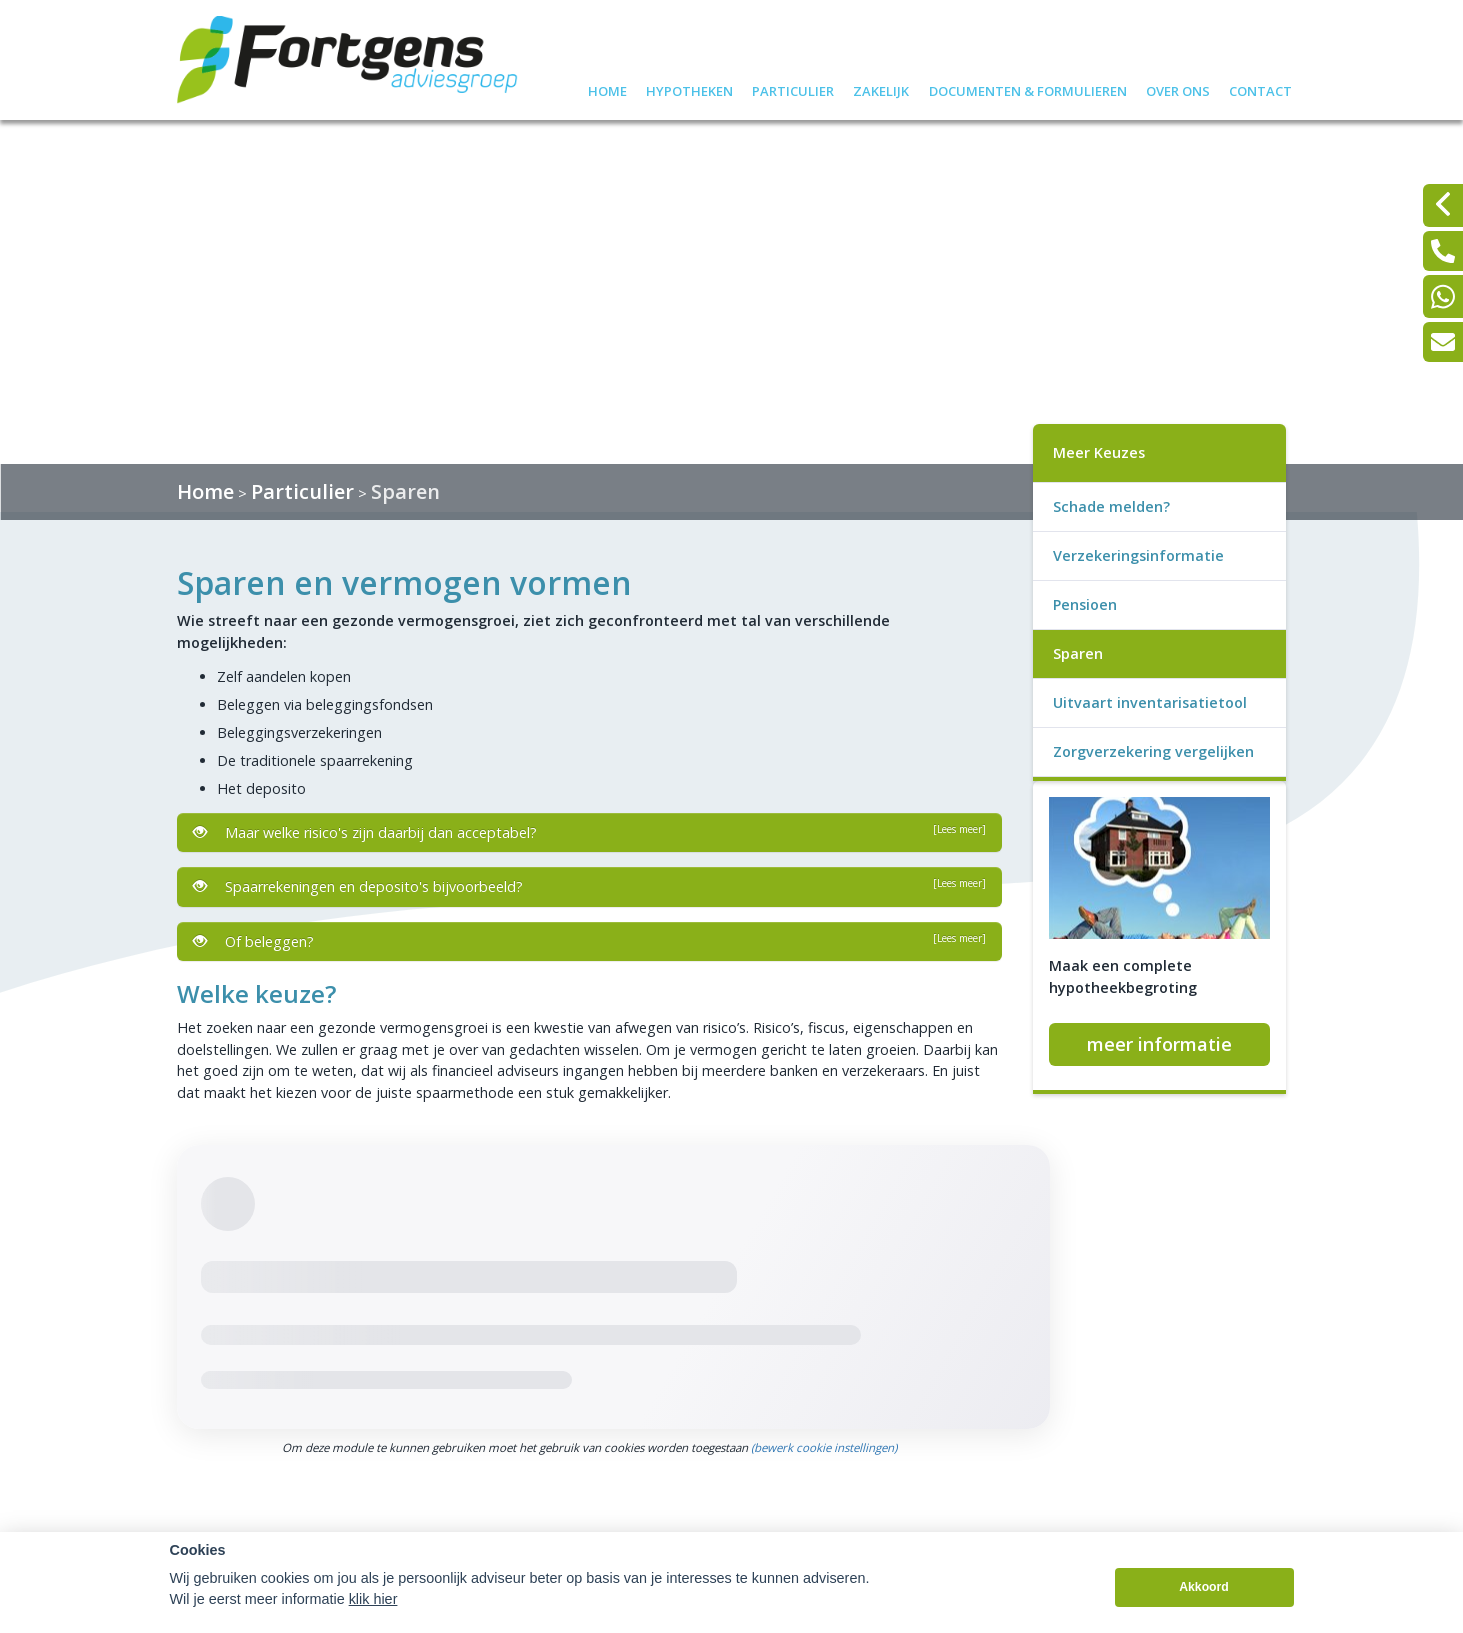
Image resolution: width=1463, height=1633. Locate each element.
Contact (1260, 88)
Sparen (405, 491)
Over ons (1178, 88)
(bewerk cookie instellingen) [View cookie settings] (824, 1447)
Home (607, 88)
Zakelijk (881, 88)
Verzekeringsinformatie (1138, 555)
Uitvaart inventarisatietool (1150, 702)
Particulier (793, 88)
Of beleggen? (589, 941)
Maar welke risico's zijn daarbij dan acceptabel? (589, 832)
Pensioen (1085, 604)
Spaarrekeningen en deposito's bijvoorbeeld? (589, 886)
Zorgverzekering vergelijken (1153, 751)
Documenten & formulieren (1028, 88)
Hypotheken (689, 88)
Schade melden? (1111, 506)
